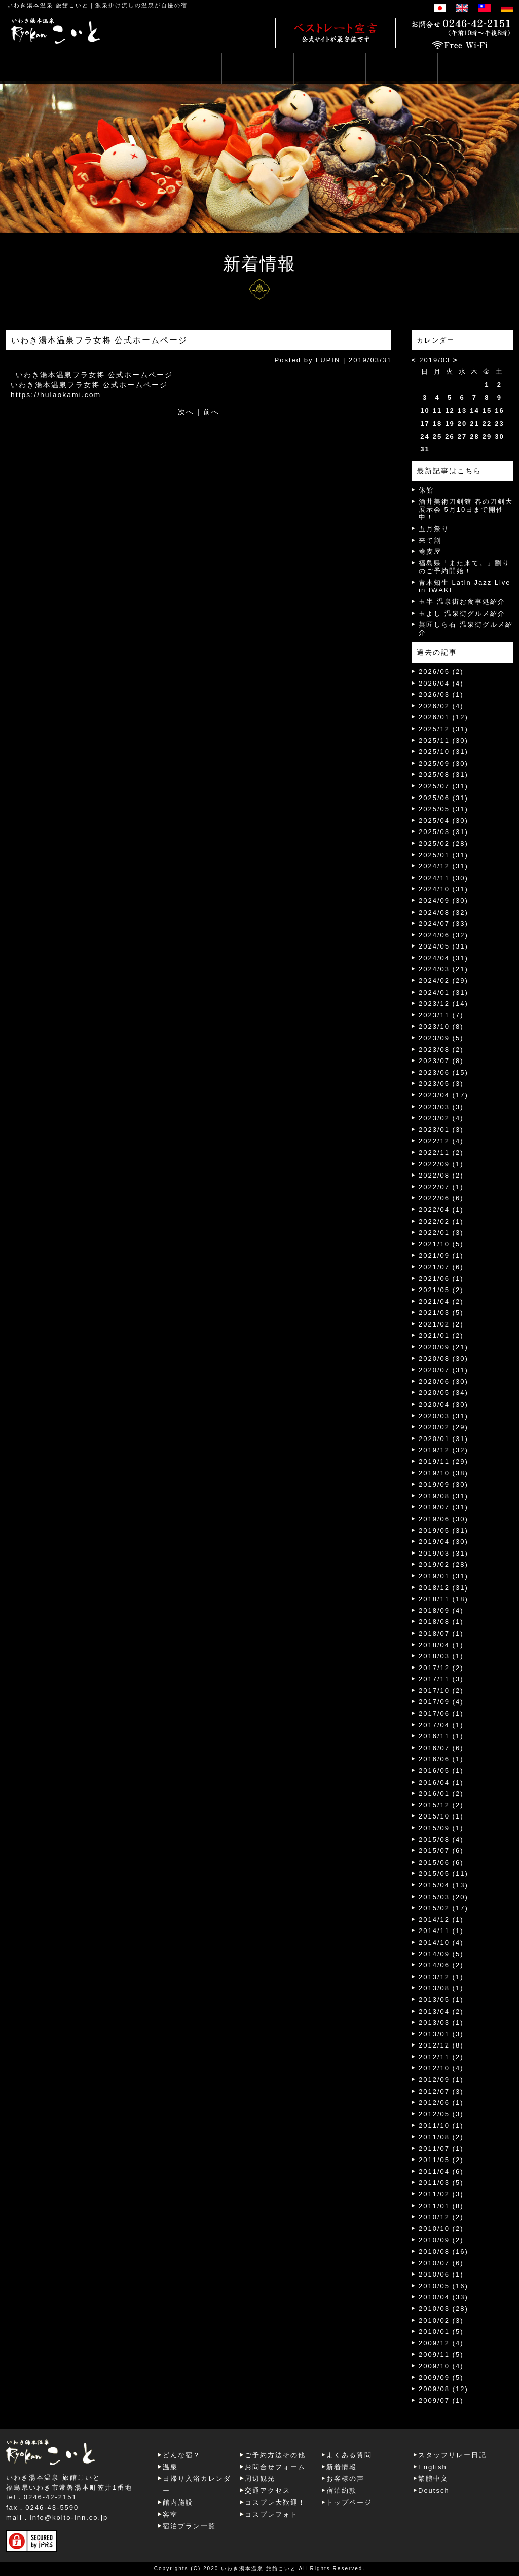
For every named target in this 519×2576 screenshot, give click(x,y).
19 (449, 423)
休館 (426, 490)
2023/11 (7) (441, 1015)
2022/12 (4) (441, 1141)
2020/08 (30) (443, 1358)
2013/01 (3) (441, 2034)
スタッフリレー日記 (452, 2455)
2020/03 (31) (443, 1416)
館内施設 (178, 2502)
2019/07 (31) (443, 1507)
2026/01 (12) (443, 717)
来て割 (430, 540)
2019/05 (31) (443, 1530)
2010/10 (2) (441, 2228)
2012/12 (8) (441, 2045)
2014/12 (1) (441, 1919)
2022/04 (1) (441, 1210)
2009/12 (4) (441, 2343)
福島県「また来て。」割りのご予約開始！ (464, 567)
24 (424, 436)
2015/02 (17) (443, 1908)
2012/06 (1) (441, 2102)
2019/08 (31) (443, 1496)
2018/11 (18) (443, 1599)
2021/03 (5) (441, 1312)
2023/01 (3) (441, 1129)
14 (474, 410)
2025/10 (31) (443, 751)
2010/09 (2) (441, 2240)
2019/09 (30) (443, 1484)
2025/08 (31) (443, 774)
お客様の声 (345, 2478)
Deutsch (434, 2490)
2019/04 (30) (443, 1541)
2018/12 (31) (443, 1588)
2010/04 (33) (443, 2297)
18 (437, 423)
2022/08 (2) (441, 1175)
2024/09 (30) (443, 900)
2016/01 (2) (441, 1793)
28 (474, 436)
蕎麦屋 (430, 551)
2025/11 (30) (443, 740)
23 (499, 423)
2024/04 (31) (443, 958)
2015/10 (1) (441, 1816)
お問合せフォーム (275, 2467)
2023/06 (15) (443, 1072)
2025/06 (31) (443, 798)
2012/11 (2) (441, 2057)
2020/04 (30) (443, 1404)
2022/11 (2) (441, 1152)
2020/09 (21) (443, 1347)
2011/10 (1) (441, 2125)
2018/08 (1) (441, 1621)
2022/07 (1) (441, 1187)
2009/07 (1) (441, 2400)
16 (499, 410)
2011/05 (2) (441, 2160)
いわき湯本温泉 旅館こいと (48, 5)
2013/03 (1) (441, 2022)
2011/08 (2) (441, 2137)
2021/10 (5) (441, 1244)
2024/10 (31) (443, 889)
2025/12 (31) (443, 729)
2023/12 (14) (443, 1003)
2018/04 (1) (441, 1645)
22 (487, 423)
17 (424, 423)
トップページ (349, 2502)
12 (449, 410)
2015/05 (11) (443, 1873)
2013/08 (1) (441, 1988)
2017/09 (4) (441, 1702)
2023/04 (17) (443, 1095)
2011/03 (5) (441, 2182)
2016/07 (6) (441, 1748)
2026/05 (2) (441, 671)
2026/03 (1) (441, 694)
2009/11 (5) (441, 2354)
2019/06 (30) (443, 1519)
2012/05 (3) (441, 2114)
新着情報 (341, 2467)
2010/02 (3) (441, 2320)
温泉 (170, 2467)
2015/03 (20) (443, 1897)
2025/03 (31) (443, 832)
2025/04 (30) (443, 820)
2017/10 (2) (441, 1690)
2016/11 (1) (441, 1736)
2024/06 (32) (443, 935)
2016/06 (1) (441, 1759)
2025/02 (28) (443, 843)
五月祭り (434, 529)
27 (462, 436)
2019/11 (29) (443, 1461)
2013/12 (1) (441, 1977)
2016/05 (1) (441, 1770)
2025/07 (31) (443, 786)
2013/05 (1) (441, 1999)
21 (474, 423)
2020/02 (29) (443, 1427)
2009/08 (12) (443, 2389)
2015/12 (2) (441, 1805)
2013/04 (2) (441, 2011)
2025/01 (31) (443, 855)
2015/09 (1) (441, 1828)
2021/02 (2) (441, 1324)
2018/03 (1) (441, 1656)
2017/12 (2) (441, 1668)
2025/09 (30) (443, 763)
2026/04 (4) (441, 683)
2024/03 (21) (443, 969)
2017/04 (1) (441, 1725)
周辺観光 (260, 2478)
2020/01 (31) (443, 1439)
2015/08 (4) (441, 1839)
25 (437, 436)
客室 (170, 2514)
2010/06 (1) (441, 2274)
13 (462, 410)
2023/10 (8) (441, 1026)
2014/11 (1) (441, 1931)
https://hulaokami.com (56, 395)
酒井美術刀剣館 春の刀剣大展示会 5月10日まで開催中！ (466, 509)
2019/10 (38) (443, 1473)
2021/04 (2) (441, 1301)
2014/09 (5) (441, 1954)
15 (487, 410)
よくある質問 (349, 2455)
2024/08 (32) (443, 912)
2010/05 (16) (443, 2286)
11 (437, 410)
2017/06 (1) (441, 1713)
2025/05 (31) (443, 809)
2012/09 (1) (441, 2079)
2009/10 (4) (441, 2366)
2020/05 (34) (443, 1392)
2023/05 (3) (441, 1083)
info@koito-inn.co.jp (69, 2517)
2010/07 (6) (441, 2263)
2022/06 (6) (441, 1198)
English (432, 2467)
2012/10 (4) (441, 2068)
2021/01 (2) (441, 1335)
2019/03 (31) (443, 1553)
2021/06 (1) (441, 1278)
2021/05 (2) (441, 1290)
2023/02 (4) (441, 1118)
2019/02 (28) (443, 1564)
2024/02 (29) (443, 980)
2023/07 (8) (441, 1061)
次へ (186, 412)
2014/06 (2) (441, 1965)
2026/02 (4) (441, 706)
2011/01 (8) (441, 2206)
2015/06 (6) (441, 1862)
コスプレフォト (271, 2514)
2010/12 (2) (441, 2217)
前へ (211, 412)
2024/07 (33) (443, 923)
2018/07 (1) (441, 1633)
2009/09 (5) (441, 2377)
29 (487, 436)
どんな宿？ (182, 2455)
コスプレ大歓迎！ (275, 2502)
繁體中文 (433, 2478)
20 (462, 423)
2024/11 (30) (443, 878)
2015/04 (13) (443, 1885)
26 (449, 436)
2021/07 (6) (441, 1267)
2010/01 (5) (441, 2331)
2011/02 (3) (441, 2194)
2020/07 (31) (443, 1370)
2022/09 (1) (441, 1164)
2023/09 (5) (441, 1038)
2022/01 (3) (441, 1232)
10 (424, 410)
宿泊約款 (341, 2490)
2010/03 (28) (443, 2309)
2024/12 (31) (443, 866)
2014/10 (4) (441, 1942)
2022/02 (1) (441, 1221)
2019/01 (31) (443, 1576)
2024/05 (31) (443, 946)
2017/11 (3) (441, 1679)
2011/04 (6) (441, 2171)
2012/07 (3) (441, 2091)
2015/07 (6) (441, 1850)
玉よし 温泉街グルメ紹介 (462, 613)
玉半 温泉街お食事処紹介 (462, 601)
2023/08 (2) (441, 1049)
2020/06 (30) (443, 1381)
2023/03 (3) (441, 1107)
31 (424, 449)
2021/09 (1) (441, 1255)
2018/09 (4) (441, 1610)
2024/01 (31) (443, 992)
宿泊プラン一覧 (189, 2526)
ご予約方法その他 (275, 2455)
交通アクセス (267, 2490)
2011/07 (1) (441, 2148)
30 (499, 436)
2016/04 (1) (441, 1782)
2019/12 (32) (443, 1450)
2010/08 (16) (443, 2251)
